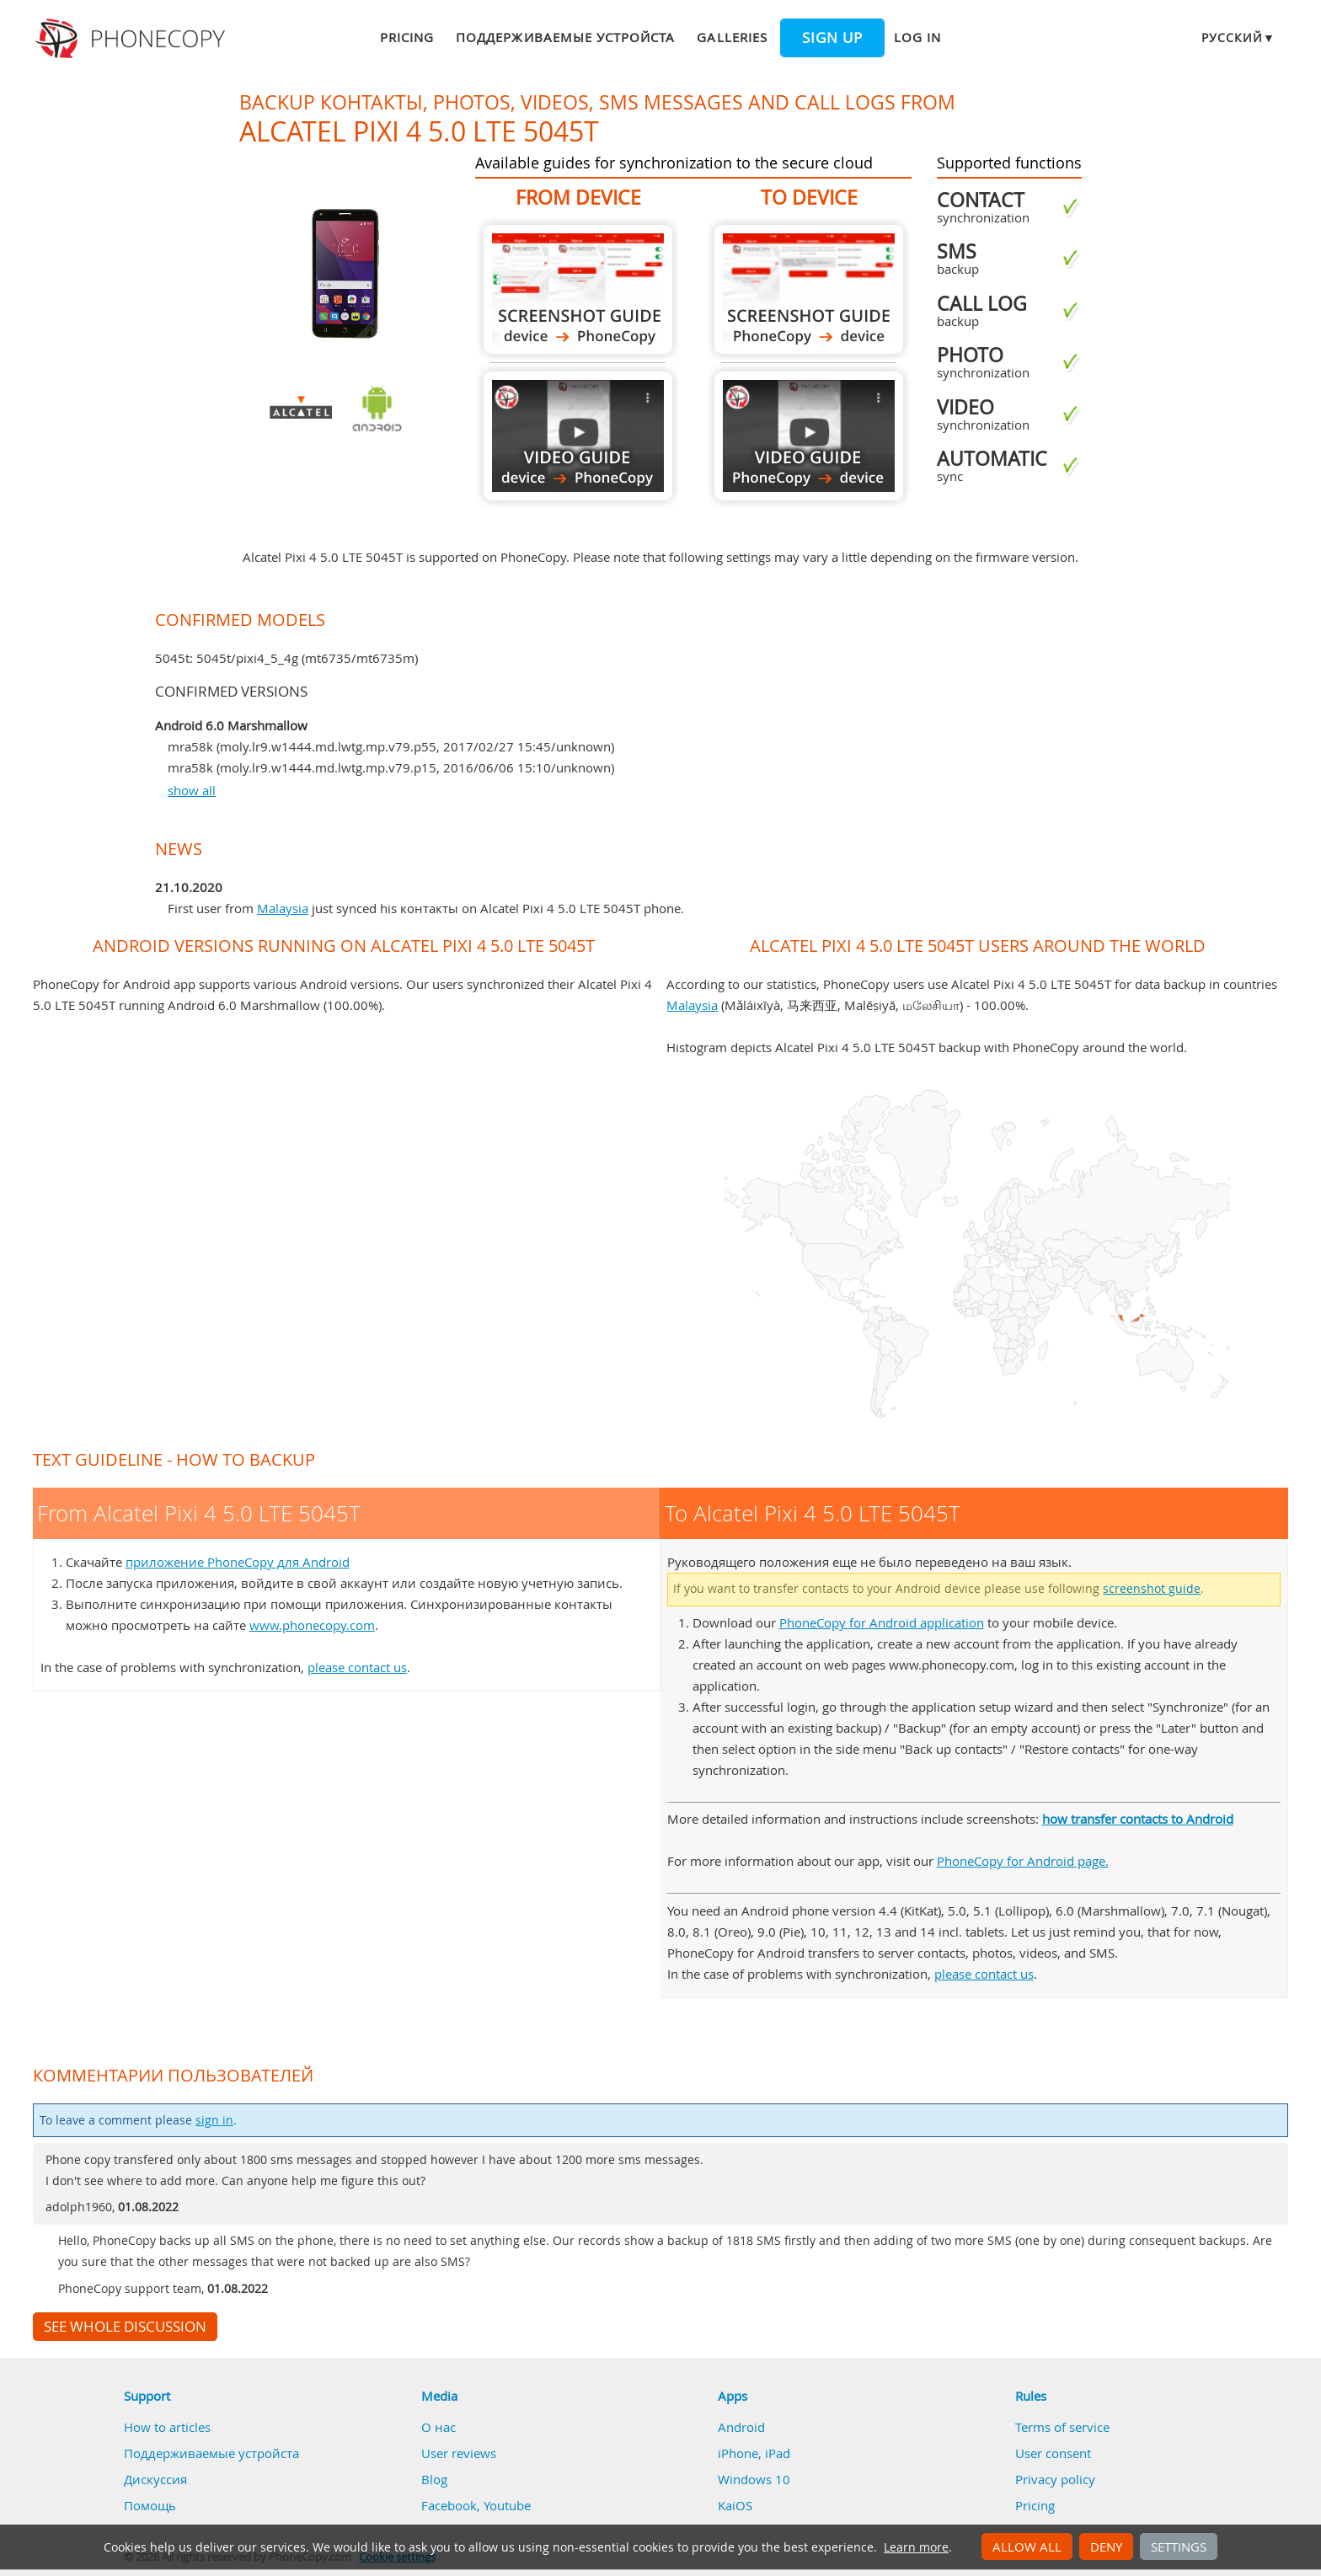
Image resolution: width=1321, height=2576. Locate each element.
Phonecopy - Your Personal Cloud (133, 38)
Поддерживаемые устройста (565, 37)
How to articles (167, 2426)
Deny (1106, 2546)
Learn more (916, 2547)
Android (741, 2426)
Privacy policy (1055, 2479)
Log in (917, 37)
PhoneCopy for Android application (881, 1622)
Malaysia (282, 908)
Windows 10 (754, 2479)
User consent (1053, 2453)
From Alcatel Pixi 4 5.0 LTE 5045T (578, 289)
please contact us (357, 1667)
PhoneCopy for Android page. (1023, 1860)
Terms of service (1062, 2426)
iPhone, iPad (754, 2453)
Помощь (150, 2505)
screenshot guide (1152, 1588)
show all (192, 790)
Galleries (732, 37)
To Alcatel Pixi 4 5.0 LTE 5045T (808, 289)
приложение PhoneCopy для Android (238, 1561)
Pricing (407, 37)
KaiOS (735, 2505)
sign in (214, 2120)
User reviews (458, 2453)
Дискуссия (155, 2479)
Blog (434, 2479)
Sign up (832, 38)
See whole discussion (125, 2326)
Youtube (507, 2505)
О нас (438, 2426)
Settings (1178, 2546)
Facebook (449, 2505)
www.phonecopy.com (312, 1625)
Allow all (1027, 2546)
